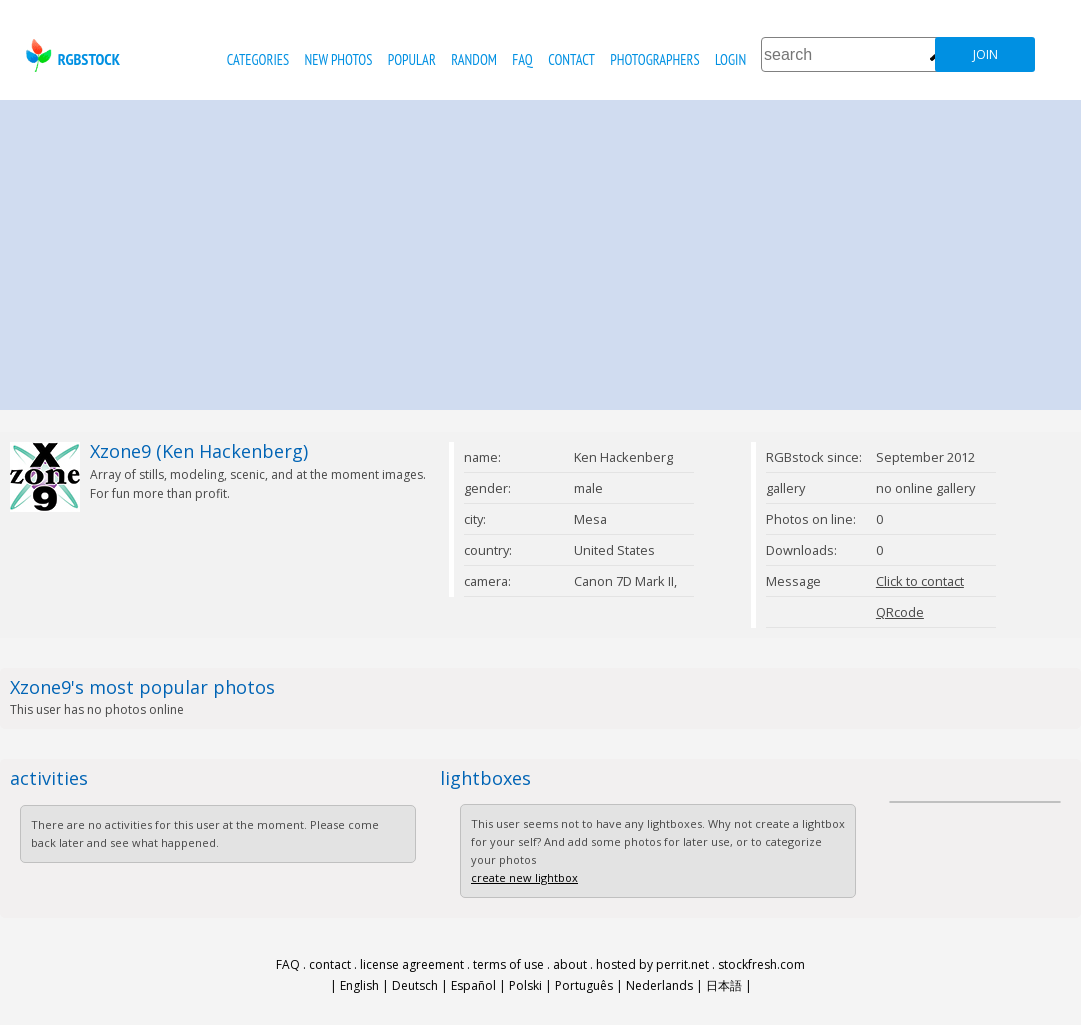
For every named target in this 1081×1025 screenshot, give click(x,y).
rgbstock (70, 55)
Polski (525, 985)
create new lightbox (524, 877)
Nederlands (659, 985)
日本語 (724, 985)
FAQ (522, 59)
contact (571, 59)
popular (412, 59)
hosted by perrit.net (652, 964)
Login (730, 59)
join (985, 54)
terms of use (508, 964)
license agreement (412, 964)
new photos (339, 59)
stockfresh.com (761, 964)
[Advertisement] (541, 250)
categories (258, 59)
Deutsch (415, 985)
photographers (654, 59)
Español (473, 985)
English (359, 985)
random (474, 59)
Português (584, 985)
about (570, 964)
